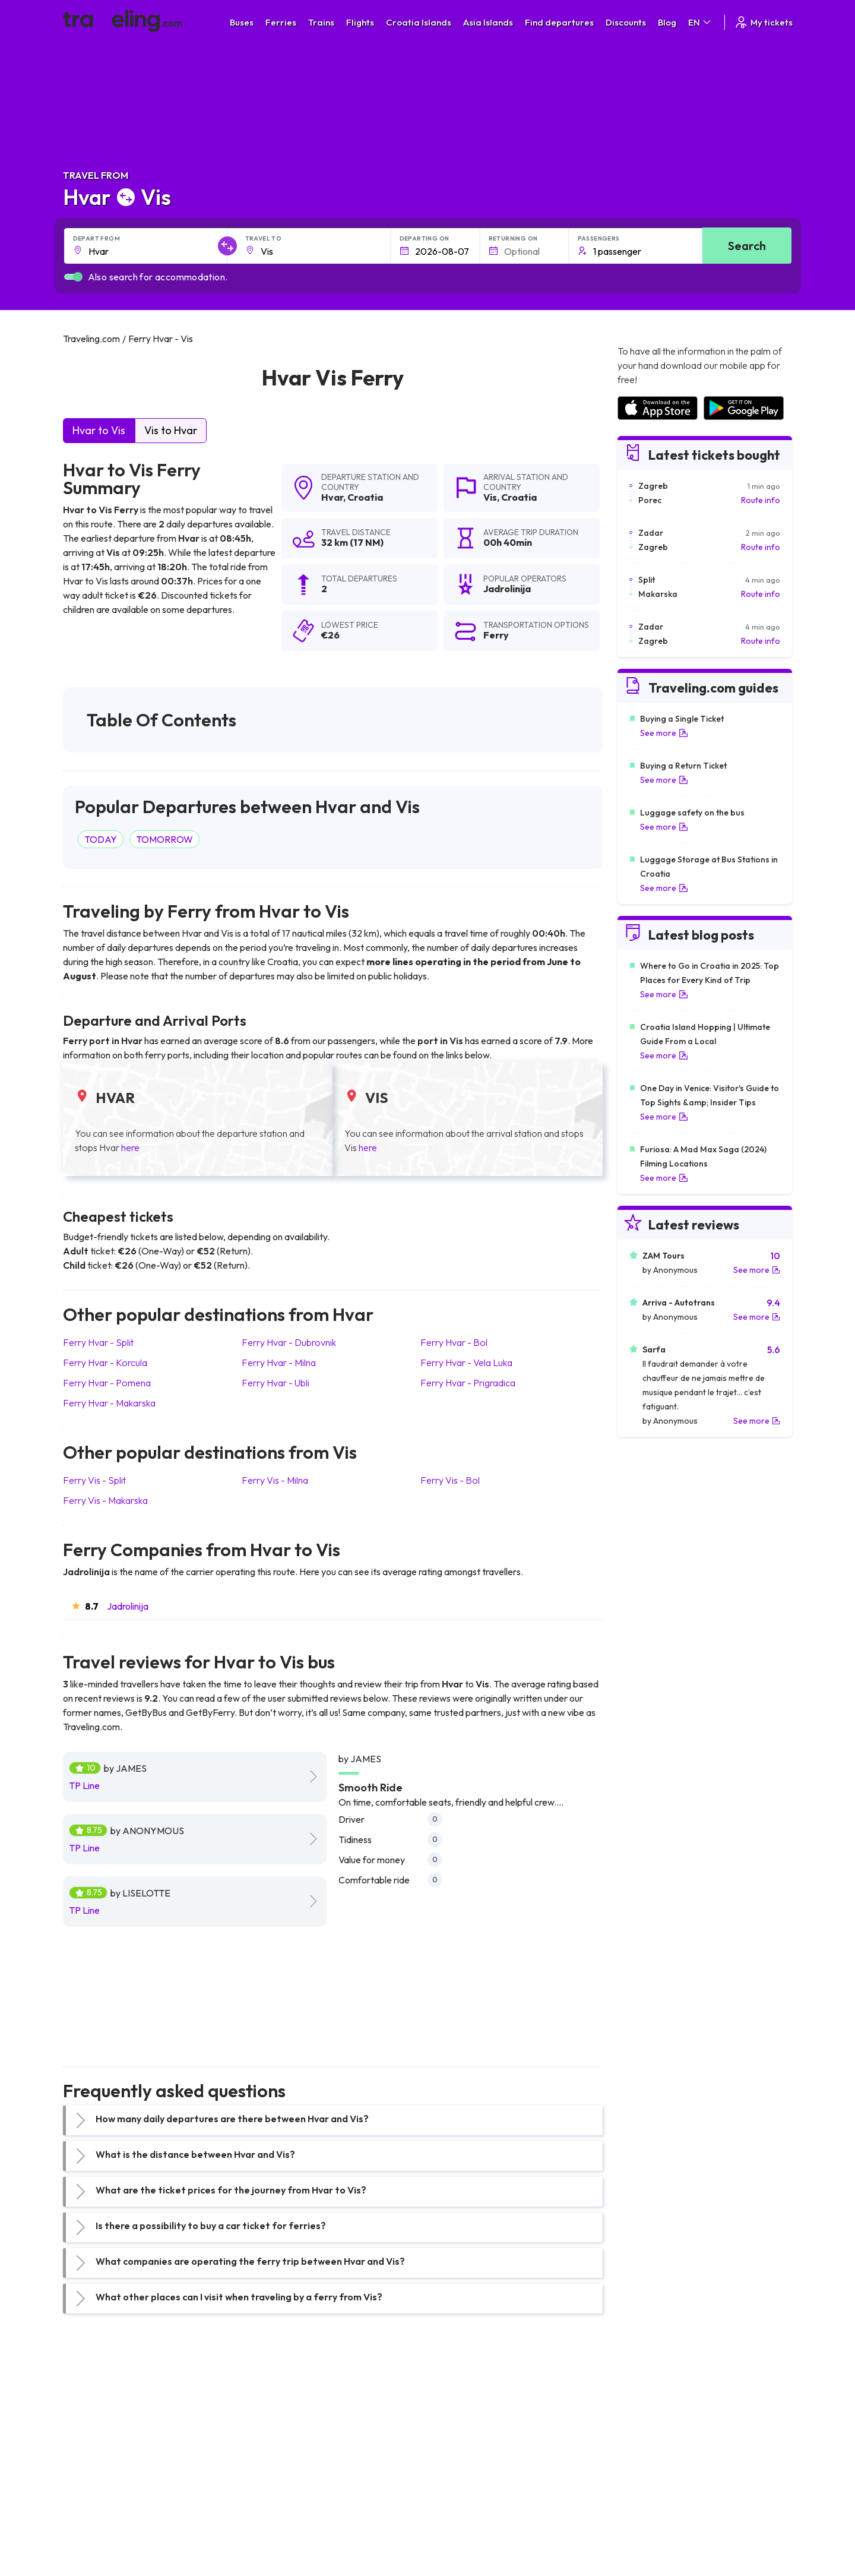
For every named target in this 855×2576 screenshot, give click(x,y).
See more (664, 733)
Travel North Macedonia (114, 2425)
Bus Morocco (276, 2413)
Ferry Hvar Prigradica (467, 1383)
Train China (455, 2438)
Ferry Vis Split (94, 1480)
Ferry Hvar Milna (279, 1362)
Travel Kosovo (96, 2538)
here (130, 1147)
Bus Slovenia (275, 2450)
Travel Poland (95, 2500)
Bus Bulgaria (274, 2425)
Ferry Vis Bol (450, 1480)
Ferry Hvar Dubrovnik (289, 1342)
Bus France (272, 2475)
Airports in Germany (654, 2488)
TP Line (84, 1785)
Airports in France (650, 2425)
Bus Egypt (269, 2488)
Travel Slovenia (97, 2513)
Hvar (332, 497)
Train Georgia (459, 2450)
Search (747, 245)
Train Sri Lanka (461, 2425)
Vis (490, 497)
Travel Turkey (94, 2475)
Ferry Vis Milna (275, 1480)
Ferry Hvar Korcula (105, 1362)
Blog (667, 22)
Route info (760, 500)
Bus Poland (272, 2500)
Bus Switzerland (281, 2513)
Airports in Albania (650, 2500)
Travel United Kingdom (111, 2413)
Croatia (365, 497)
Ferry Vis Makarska (105, 1500)
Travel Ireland (95, 2525)
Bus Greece (273, 2463)
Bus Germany (276, 2438)
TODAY (100, 839)
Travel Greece (96, 2450)
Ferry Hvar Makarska (109, 1403)
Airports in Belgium (651, 2525)
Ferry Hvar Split (98, 1342)
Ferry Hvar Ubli (275, 1383)
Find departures (559, 22)
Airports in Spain (647, 2413)
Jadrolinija (127, 1606)
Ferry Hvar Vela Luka (466, 1362)
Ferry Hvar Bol (453, 1342)
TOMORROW (164, 839)
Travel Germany (99, 2463)
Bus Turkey (271, 2525)
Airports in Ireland (649, 2438)
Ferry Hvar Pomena (107, 1383)
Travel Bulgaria (97, 2438)
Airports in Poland (649, 2513)
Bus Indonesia (277, 2538)
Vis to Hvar (170, 430)
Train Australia (460, 2463)
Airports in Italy (644, 2475)
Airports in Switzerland (659, 2463)
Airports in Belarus (651, 2450)
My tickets (763, 22)
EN (700, 22)
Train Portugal (460, 2413)
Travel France (95, 2488)
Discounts (626, 22)
